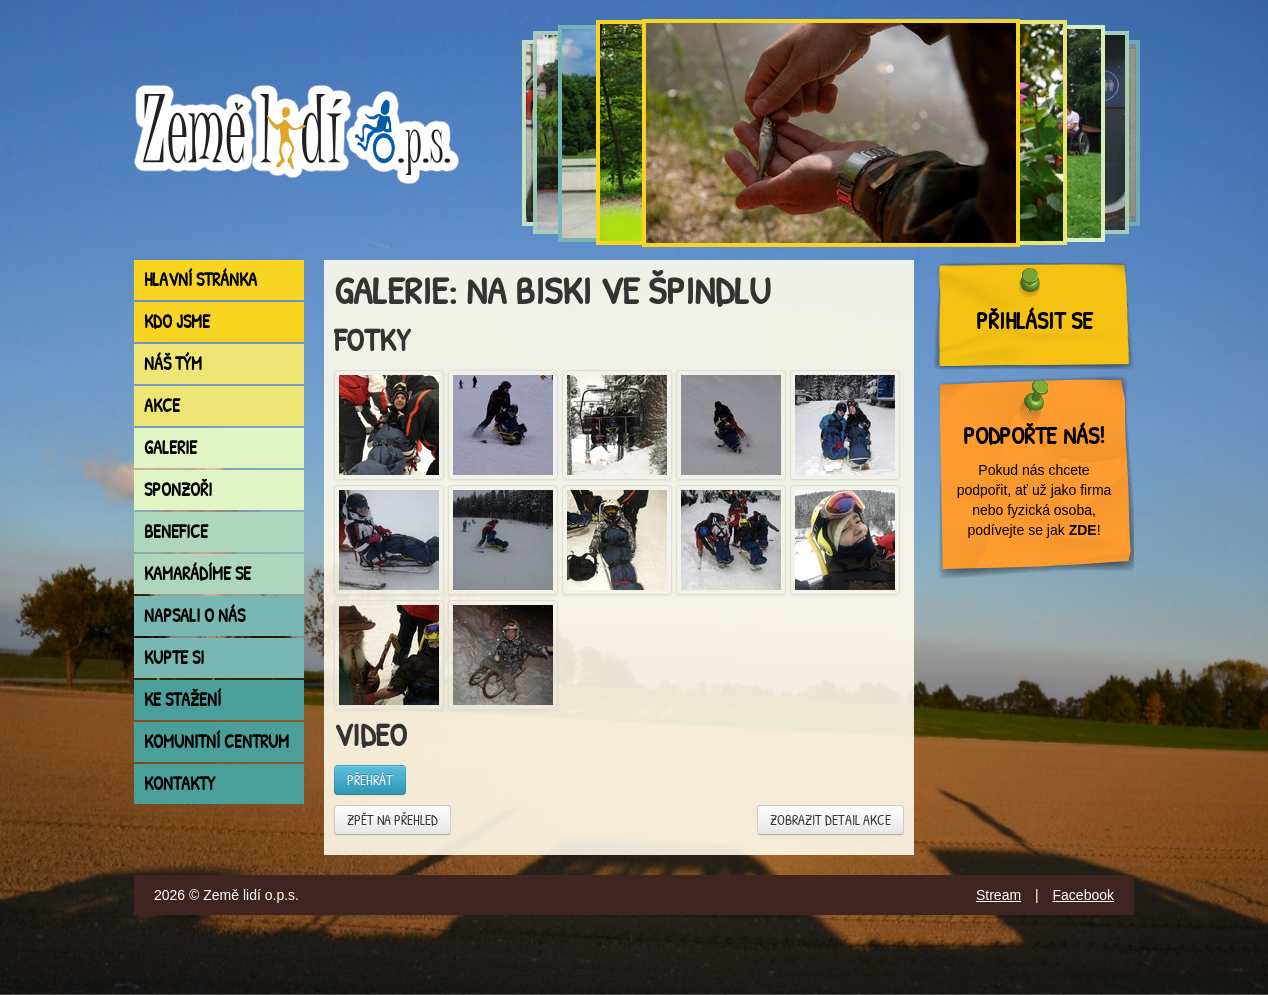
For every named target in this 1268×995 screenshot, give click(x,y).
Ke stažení (182, 699)
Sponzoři (178, 489)
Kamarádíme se (197, 573)
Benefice (176, 531)
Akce (162, 405)
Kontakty (179, 783)
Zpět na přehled (392, 819)
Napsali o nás (194, 615)
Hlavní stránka (200, 279)
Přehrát (370, 779)
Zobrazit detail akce (830, 819)
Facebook (1083, 895)
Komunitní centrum (216, 741)
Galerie (170, 447)
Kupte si (174, 657)
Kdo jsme (177, 321)
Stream (998, 895)
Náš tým (173, 363)
